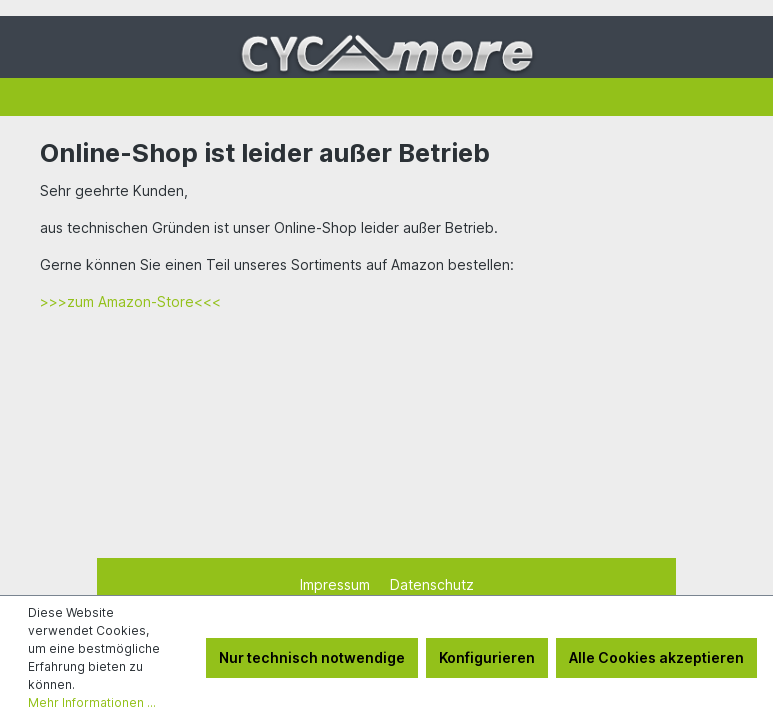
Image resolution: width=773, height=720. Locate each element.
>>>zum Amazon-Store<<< (130, 301)
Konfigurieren (487, 657)
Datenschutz (432, 584)
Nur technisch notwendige (312, 657)
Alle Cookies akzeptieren (656, 657)
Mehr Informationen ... (92, 702)
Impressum (337, 584)
